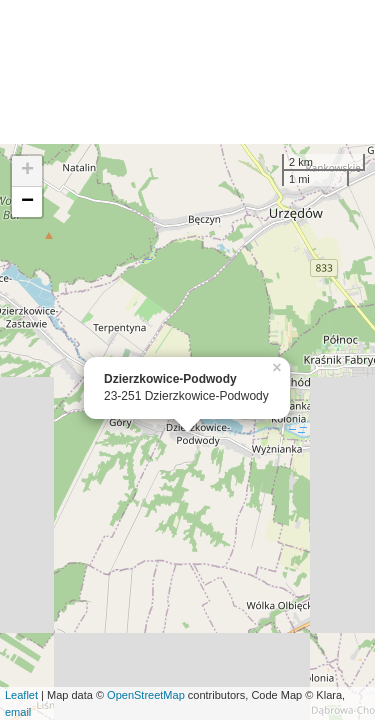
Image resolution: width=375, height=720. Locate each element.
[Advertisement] (187, 72)
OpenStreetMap (146, 695)
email (18, 712)
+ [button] (27, 171)
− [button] (27, 202)
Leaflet (21, 695)
